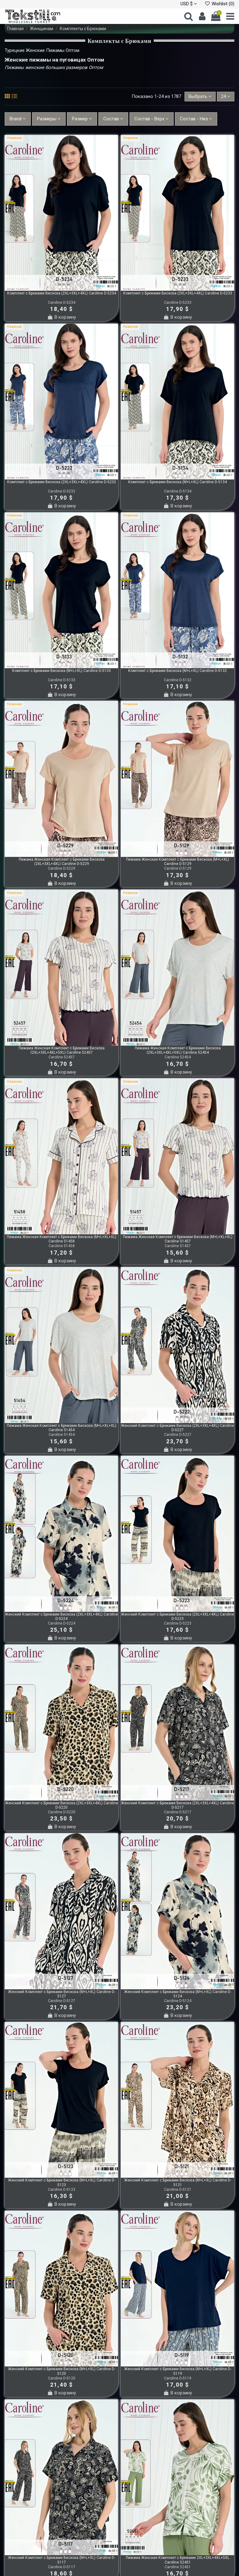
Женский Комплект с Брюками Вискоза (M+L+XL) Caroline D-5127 (61, 1994)
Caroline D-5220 (61, 1812)
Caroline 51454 (62, 1434)
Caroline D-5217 (177, 1812)
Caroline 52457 (62, 1057)
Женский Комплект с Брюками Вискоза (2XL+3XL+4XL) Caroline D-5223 (177, 1616)
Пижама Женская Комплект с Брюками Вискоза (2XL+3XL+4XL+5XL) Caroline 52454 (178, 1050)
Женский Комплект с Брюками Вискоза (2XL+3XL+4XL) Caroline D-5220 (61, 1805)
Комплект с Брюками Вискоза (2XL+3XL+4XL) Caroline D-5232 (61, 482)
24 (225, 96)
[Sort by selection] (200, 96)
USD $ (188, 4)
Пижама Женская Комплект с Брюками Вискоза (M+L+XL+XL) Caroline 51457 (177, 1239)
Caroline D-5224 (61, 1623)
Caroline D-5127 (61, 2001)
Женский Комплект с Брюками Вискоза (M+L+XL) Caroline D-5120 (61, 2371)
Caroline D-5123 (61, 2189)
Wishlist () (219, 4)
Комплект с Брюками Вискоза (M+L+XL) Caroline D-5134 (177, 482)
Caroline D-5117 (61, 2567)
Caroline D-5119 (177, 2378)
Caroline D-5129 (177, 868)
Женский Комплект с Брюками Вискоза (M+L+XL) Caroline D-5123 (61, 2182)
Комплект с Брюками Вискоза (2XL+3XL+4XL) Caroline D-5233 (177, 293)
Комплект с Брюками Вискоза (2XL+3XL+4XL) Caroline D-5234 (61, 293)
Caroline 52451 (178, 2567)
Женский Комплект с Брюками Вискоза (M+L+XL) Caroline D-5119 (177, 2371)
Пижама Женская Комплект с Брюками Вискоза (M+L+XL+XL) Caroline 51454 (61, 1427)
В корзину (61, 317)
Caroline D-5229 (61, 868)
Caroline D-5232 (61, 491)
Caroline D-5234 (61, 302)
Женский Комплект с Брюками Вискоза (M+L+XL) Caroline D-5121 (177, 2182)
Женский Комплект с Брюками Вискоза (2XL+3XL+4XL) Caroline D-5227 (177, 1427)
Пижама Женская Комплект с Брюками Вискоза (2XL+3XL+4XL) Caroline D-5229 (62, 861)
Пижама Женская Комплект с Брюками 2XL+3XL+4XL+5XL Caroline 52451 (177, 2559)
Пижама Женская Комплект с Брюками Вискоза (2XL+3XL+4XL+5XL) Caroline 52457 (62, 1050)
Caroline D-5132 (177, 680)
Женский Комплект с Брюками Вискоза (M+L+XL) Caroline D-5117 (61, 2559)
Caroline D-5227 (177, 1434)
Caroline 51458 (62, 1246)
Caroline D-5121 (177, 2189)
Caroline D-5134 (177, 491)
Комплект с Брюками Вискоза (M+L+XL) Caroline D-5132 (177, 670)
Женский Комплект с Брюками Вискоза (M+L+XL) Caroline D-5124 (177, 1994)
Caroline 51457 (178, 1246)
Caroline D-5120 (61, 2378)
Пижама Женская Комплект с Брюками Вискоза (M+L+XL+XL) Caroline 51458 (61, 1239)
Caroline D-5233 (177, 302)
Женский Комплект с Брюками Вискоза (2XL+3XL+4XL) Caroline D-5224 (61, 1616)
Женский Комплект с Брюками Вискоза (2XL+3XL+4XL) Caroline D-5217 (177, 1805)
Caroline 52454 (178, 1057)
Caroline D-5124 (177, 2001)
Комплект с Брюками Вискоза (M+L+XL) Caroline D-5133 (61, 670)
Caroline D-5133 (61, 680)
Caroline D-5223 (177, 1623)
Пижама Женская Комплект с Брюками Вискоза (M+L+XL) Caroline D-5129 (177, 861)
